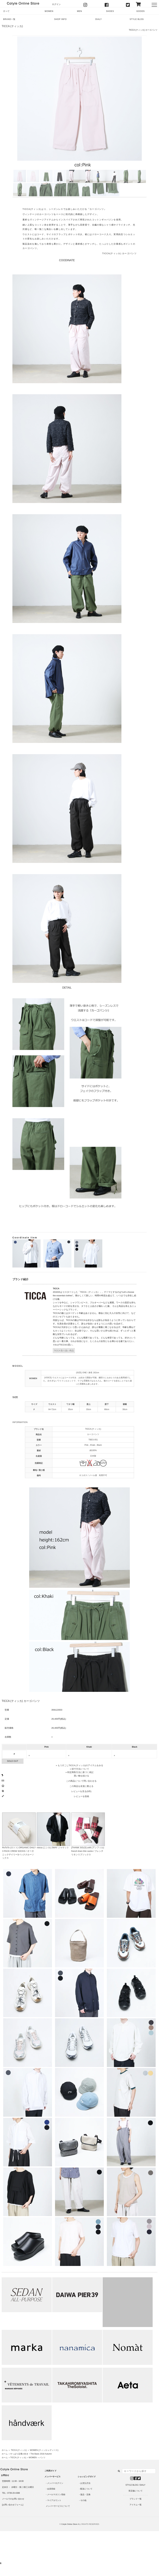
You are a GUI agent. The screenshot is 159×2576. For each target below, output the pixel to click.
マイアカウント (54, 2500)
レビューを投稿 (81, 1796)
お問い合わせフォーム (13, 2505)
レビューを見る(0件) (81, 1791)
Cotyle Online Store (69, 2524)
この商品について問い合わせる (81, 1781)
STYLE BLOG (137, 19)
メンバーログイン (55, 2483)
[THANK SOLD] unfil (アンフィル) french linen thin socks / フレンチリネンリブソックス (87, 1851)
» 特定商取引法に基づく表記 (80, 1772)
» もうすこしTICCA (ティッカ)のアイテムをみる (79, 1765)
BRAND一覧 (9, 19)
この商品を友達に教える (81, 1786)
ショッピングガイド (87, 2476)
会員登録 (51, 2489)
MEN (79, 11)
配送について (86, 2489)
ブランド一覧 (135, 2499)
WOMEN (49, 11)
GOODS (140, 11)
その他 (83, 2500)
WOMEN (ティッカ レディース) (44, 2450)
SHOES (110, 11)
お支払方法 (85, 2483)
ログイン (56, 4)
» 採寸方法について (79, 1769)
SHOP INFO (60, 19)
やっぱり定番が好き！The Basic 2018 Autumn (31, 2454)
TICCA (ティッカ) (12, 26)
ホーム (5, 2450)
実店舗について (135, 2491)
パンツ (42, 2457)
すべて (6, 11)
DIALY (98, 19)
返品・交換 (85, 2494)
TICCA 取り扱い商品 (64, 1350)
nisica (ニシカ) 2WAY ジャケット (53, 1847)
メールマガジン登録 (56, 2494)
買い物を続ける (81, 1776)
